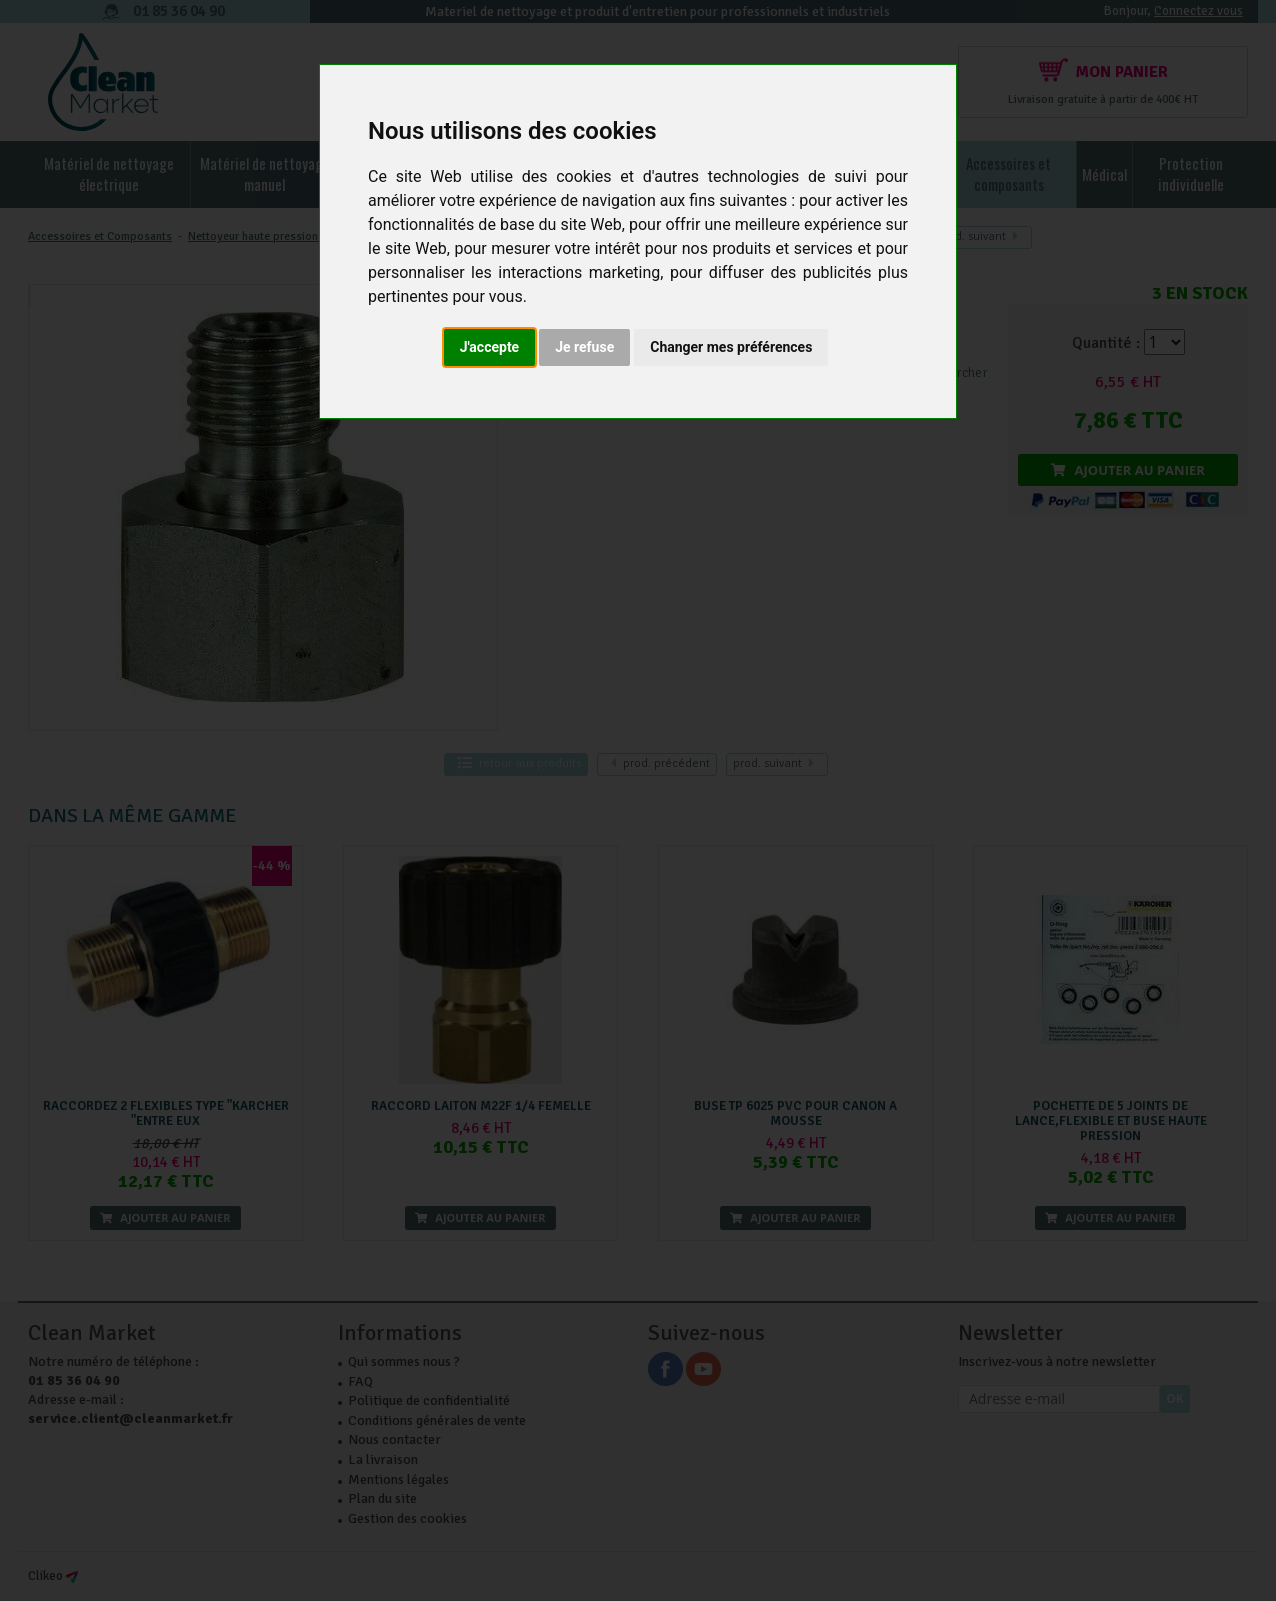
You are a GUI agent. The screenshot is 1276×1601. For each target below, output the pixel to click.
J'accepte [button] (490, 347)
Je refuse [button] (584, 347)
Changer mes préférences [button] (731, 347)
